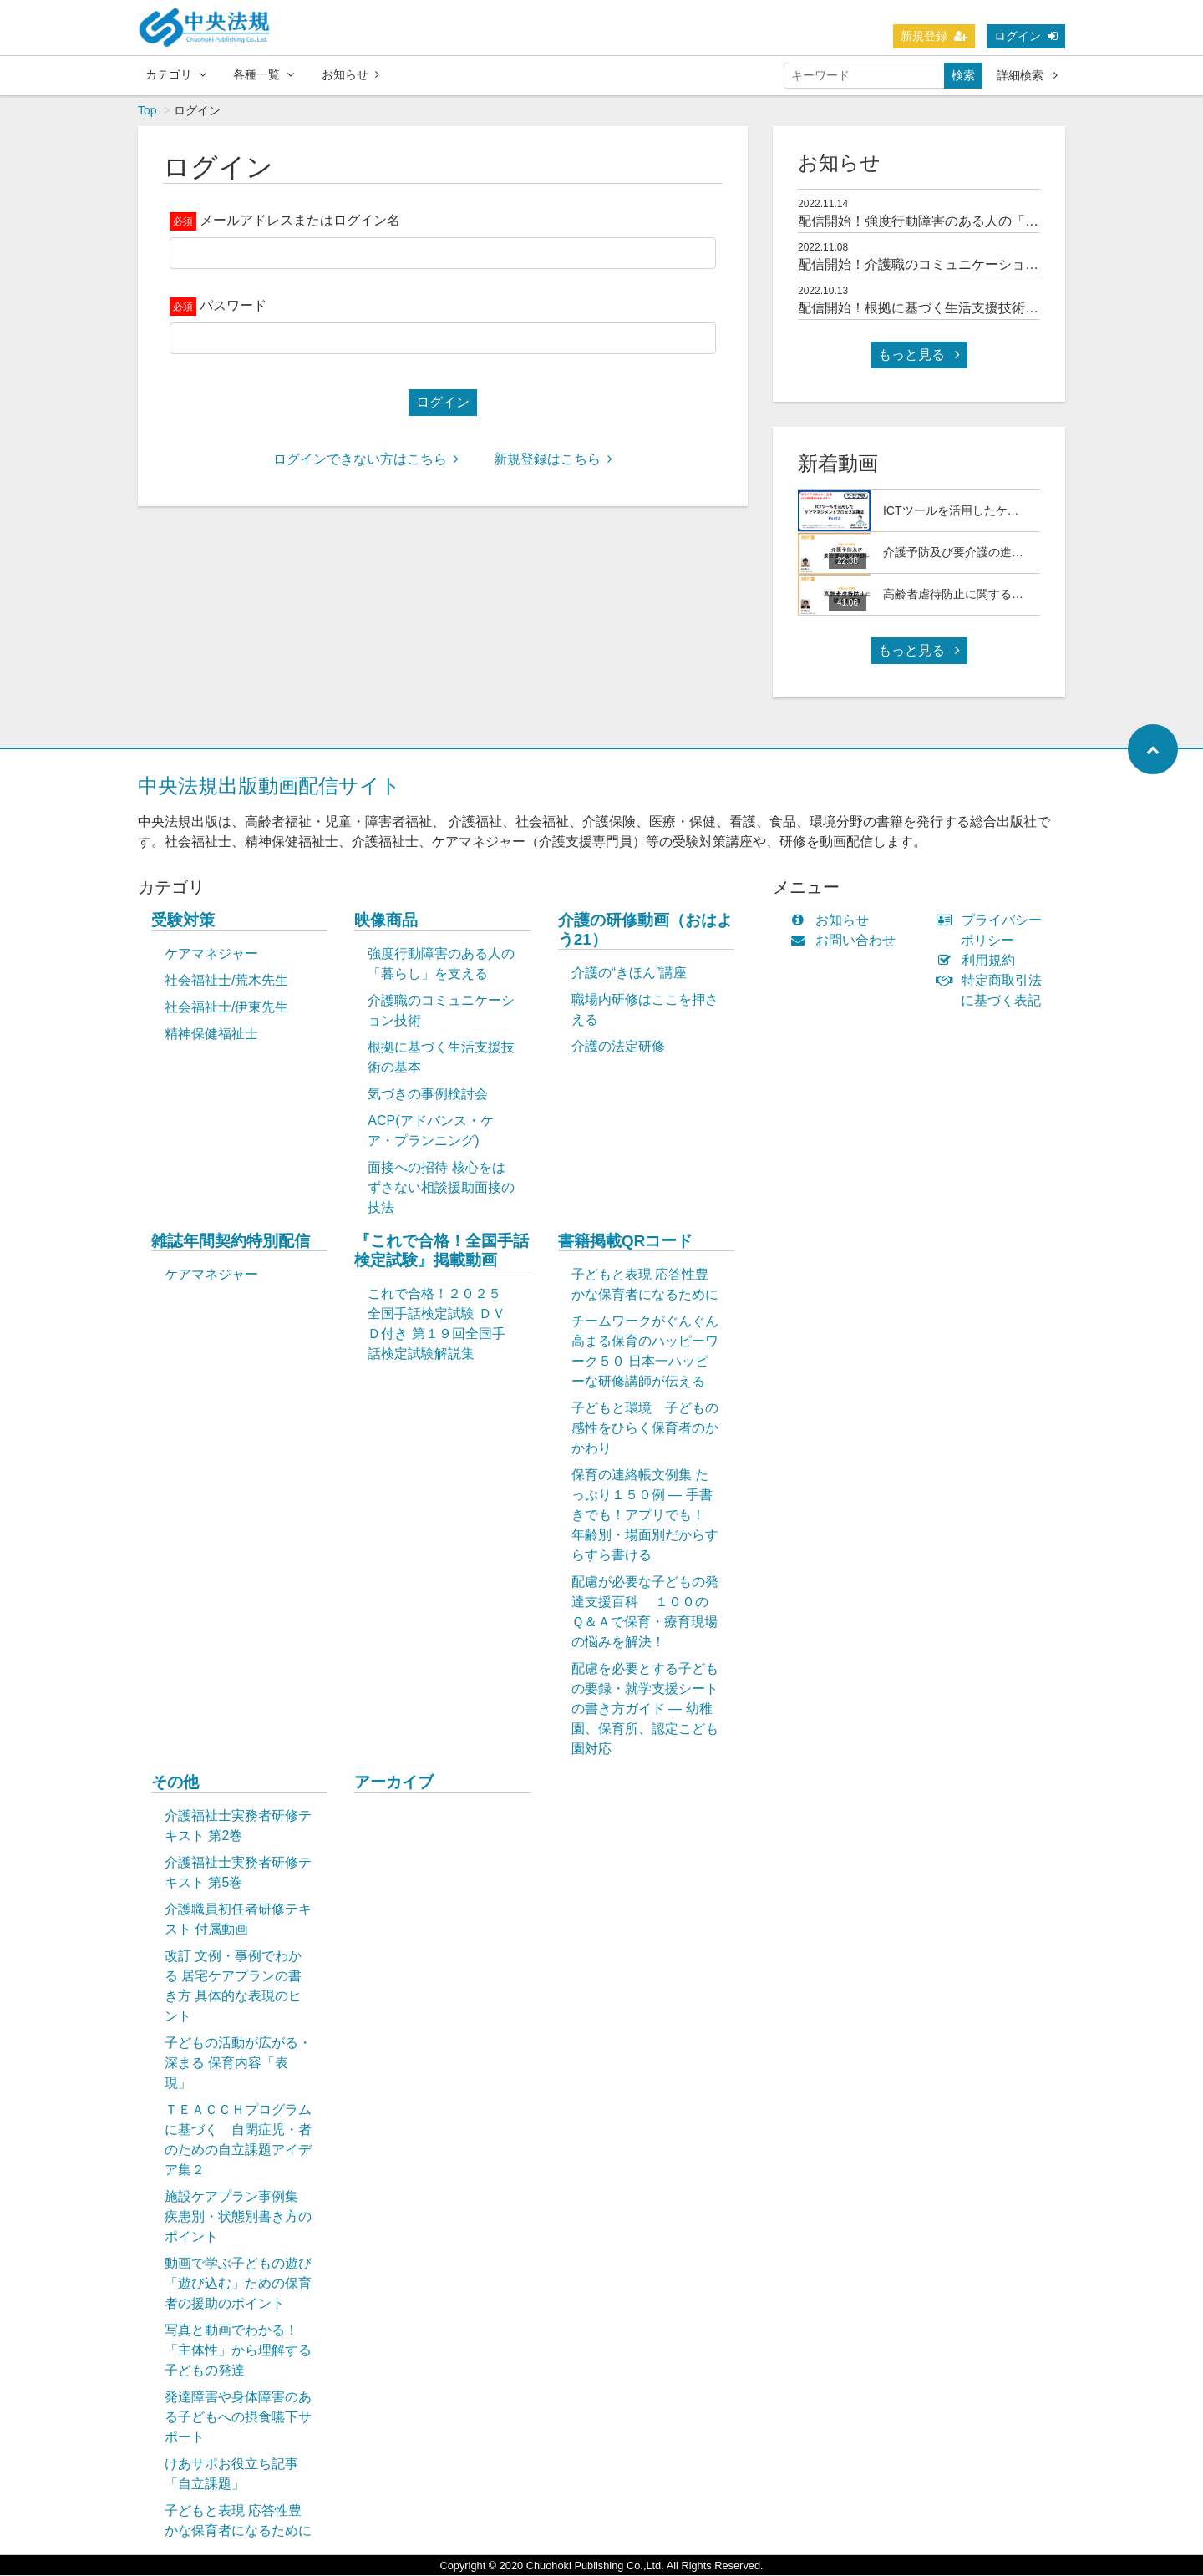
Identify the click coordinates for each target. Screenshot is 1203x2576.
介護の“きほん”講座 (629, 973)
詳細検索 (1027, 75)
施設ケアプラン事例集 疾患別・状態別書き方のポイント (238, 2217)
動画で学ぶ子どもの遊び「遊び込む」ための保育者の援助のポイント (238, 2284)
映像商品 (386, 921)
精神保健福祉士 (211, 1034)
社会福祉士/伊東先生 (226, 1008)
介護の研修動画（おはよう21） (645, 930)
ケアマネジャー (211, 954)
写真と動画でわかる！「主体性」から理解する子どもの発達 (238, 2351)
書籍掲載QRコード (625, 1241)
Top (147, 111)
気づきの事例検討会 (428, 1095)
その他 (175, 1783)
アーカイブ (394, 1783)
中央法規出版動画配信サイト (269, 786)
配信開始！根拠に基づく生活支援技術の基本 (931, 309)
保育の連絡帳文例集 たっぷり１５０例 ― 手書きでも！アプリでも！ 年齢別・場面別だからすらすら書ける (644, 1515)
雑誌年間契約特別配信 (230, 1241)
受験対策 (183, 921)
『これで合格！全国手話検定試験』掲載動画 (441, 1251)
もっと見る (919, 355)
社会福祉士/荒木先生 (226, 981)
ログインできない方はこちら (366, 460)
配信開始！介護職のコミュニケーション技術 (931, 265)
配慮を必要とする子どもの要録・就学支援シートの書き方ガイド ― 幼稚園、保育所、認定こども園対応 (644, 1709)
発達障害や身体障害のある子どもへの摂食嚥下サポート (238, 2418)
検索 (963, 75)
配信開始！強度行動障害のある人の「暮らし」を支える (965, 222)
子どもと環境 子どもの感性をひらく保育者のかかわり (644, 1429)
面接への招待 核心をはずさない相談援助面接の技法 (441, 1188)
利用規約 (979, 961)
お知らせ (350, 74)
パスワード (233, 306)
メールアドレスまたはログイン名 (300, 221)
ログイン (1026, 36)
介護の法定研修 (618, 1047)
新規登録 (934, 36)
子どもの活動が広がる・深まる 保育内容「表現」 (238, 2063)
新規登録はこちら (553, 460)
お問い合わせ (847, 941)
